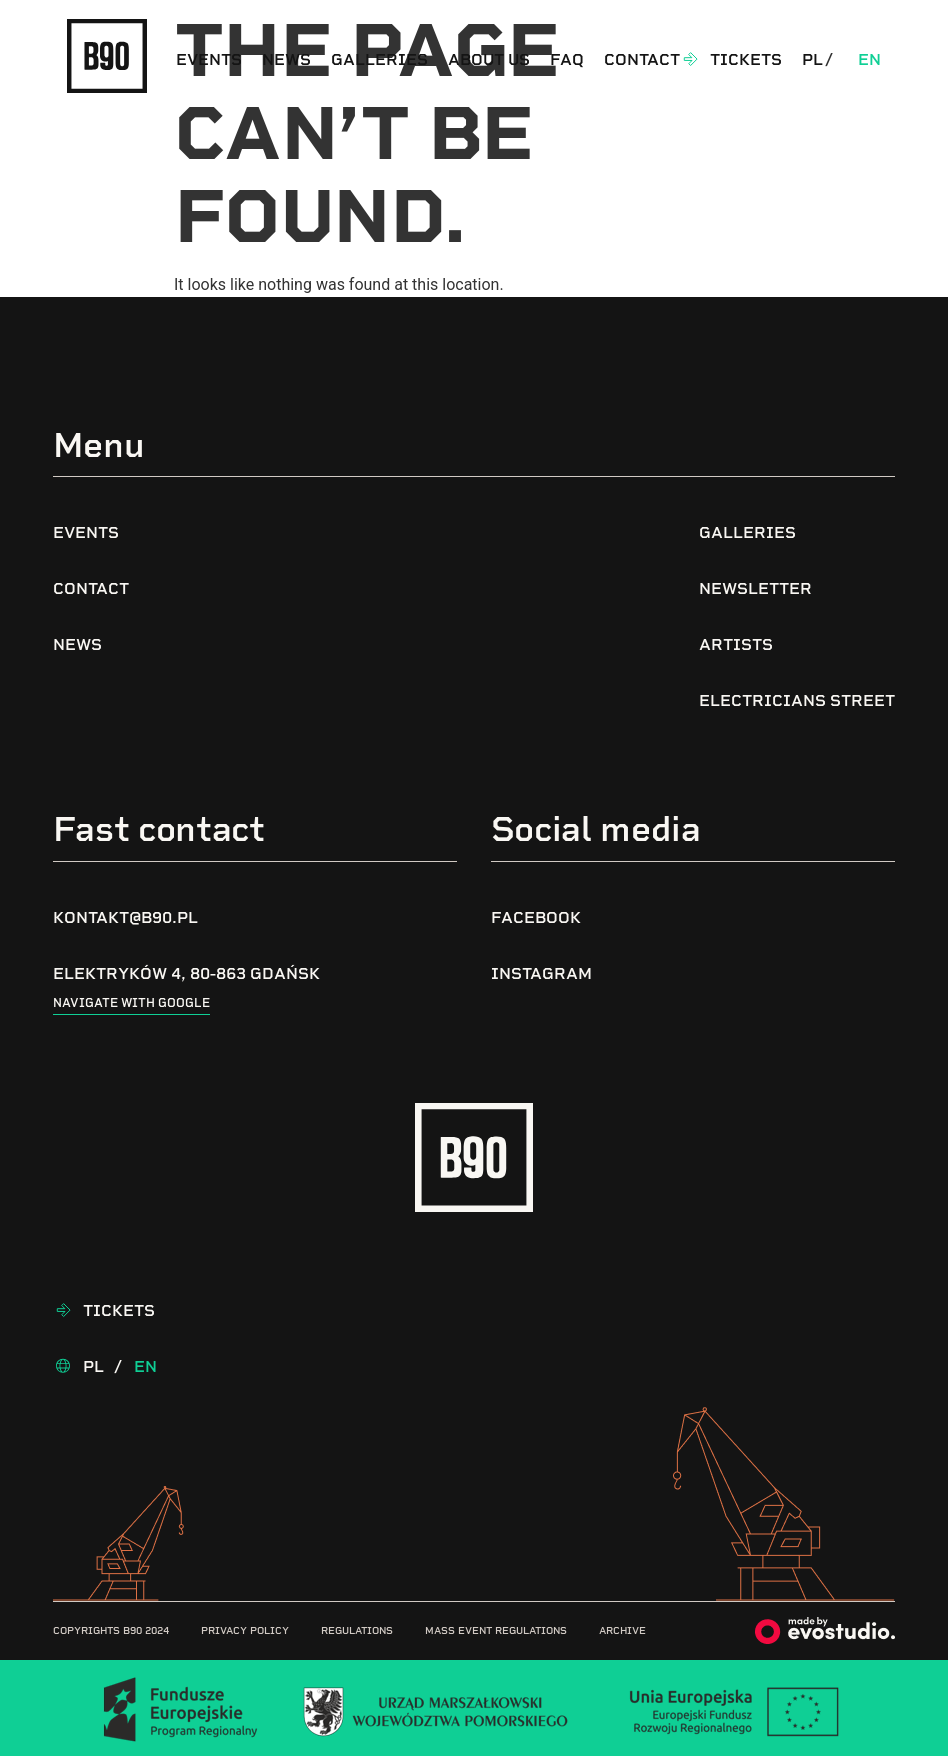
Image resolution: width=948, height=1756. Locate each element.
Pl (812, 59)
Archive (622, 1630)
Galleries (379, 59)
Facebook (536, 917)
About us (489, 59)
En (869, 59)
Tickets (746, 59)
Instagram (541, 973)
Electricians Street (797, 700)
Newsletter (755, 588)
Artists (736, 644)
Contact (642, 59)
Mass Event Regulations (496, 1630)
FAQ (567, 59)
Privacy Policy (245, 1630)
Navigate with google (131, 1003)
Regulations (357, 1630)
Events (209, 59)
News (286, 59)
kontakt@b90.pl (125, 917)
